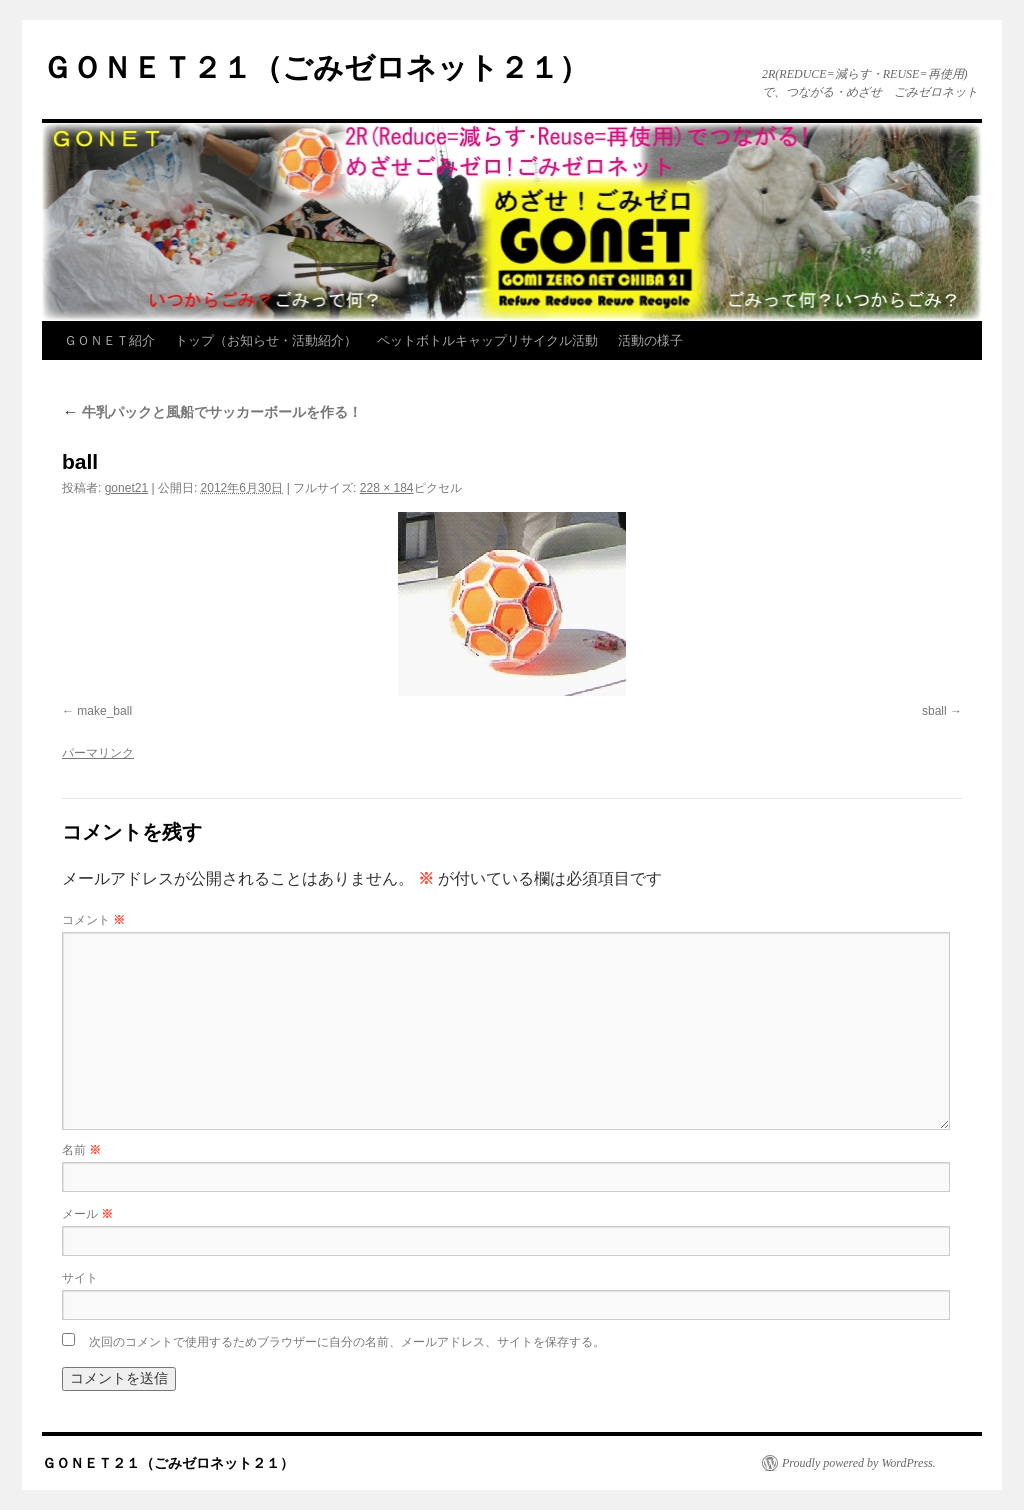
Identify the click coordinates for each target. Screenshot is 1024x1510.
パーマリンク (98, 753)
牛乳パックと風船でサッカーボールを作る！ (212, 412)
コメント (93, 920)
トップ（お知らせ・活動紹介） (266, 340)
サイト (80, 1278)
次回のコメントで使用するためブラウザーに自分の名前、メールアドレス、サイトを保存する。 (347, 1342)
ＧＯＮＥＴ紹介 (109, 340)
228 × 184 (387, 488)
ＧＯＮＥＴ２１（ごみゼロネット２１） (315, 67)
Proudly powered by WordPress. (859, 1463)
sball (934, 711)
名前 (81, 1150)
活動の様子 (650, 340)
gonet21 (126, 488)
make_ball (104, 711)
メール (87, 1214)
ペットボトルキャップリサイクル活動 (487, 340)
